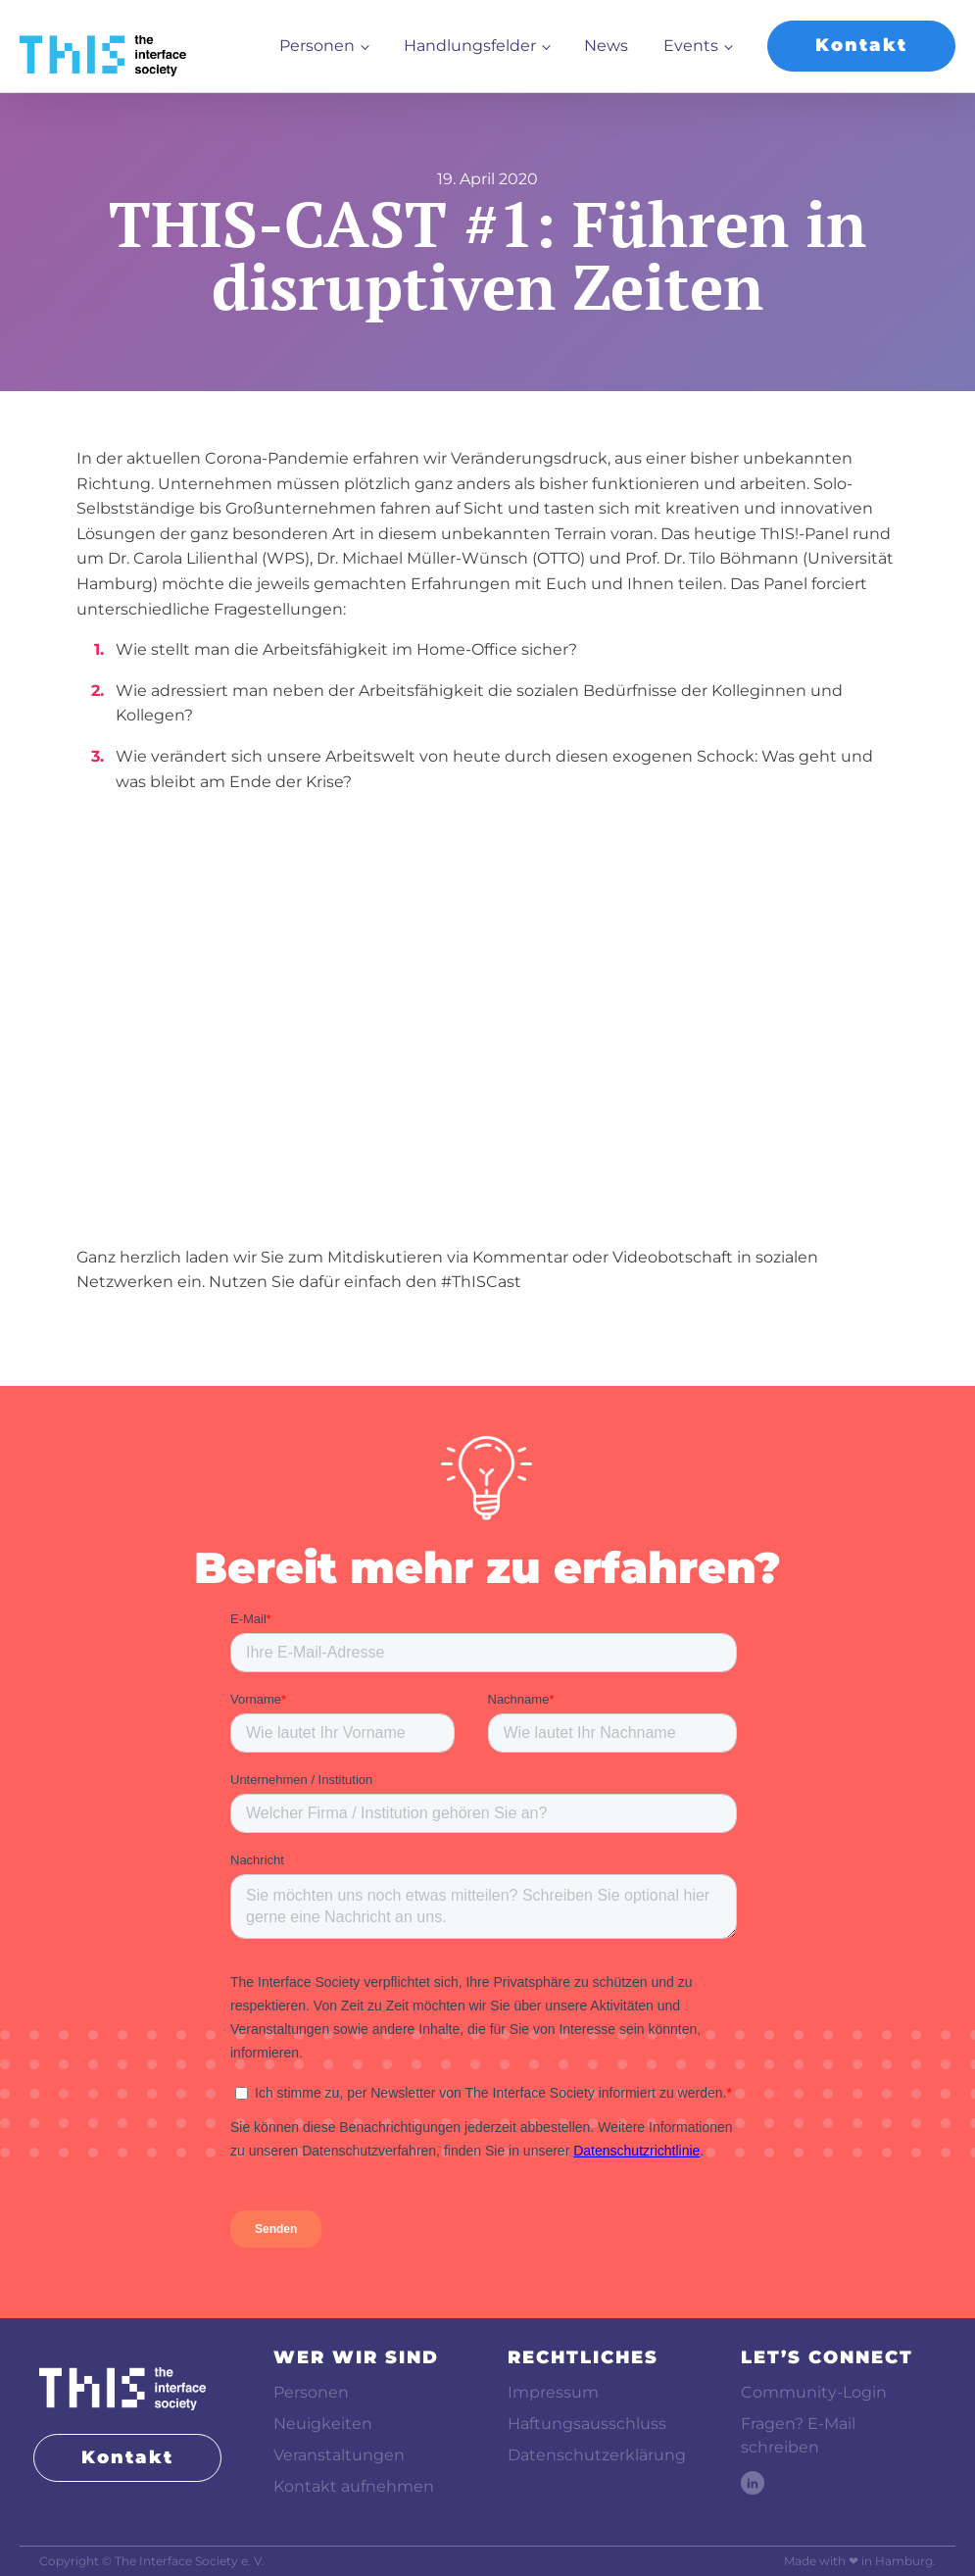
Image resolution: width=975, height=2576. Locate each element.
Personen (317, 45)
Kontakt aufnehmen (353, 2486)
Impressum (553, 2392)
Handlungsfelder (470, 45)
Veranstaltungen (339, 2455)
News (606, 45)
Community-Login (814, 2392)
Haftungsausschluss (587, 2423)
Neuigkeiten (322, 2423)
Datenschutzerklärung (597, 2455)
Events (690, 45)
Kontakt (861, 45)
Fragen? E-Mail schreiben (798, 2435)
